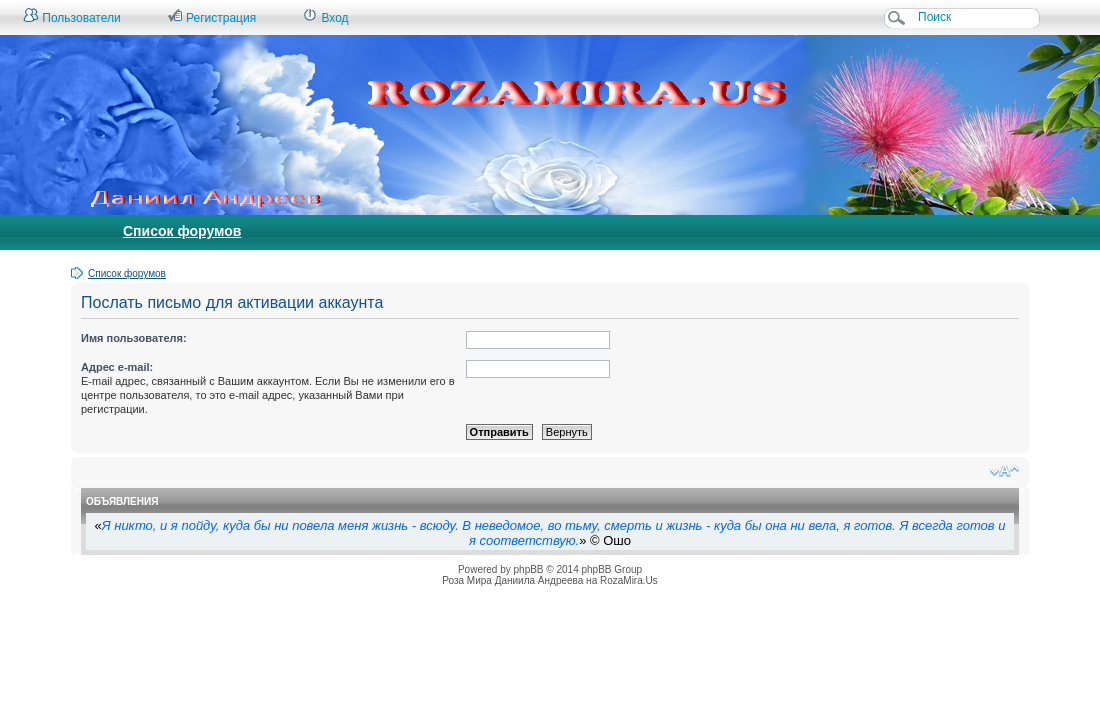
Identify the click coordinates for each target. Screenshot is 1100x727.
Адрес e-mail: (117, 367)
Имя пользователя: (134, 338)
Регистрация (211, 16)
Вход (325, 16)
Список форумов (182, 231)
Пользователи (72, 16)
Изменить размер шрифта (1004, 471)
